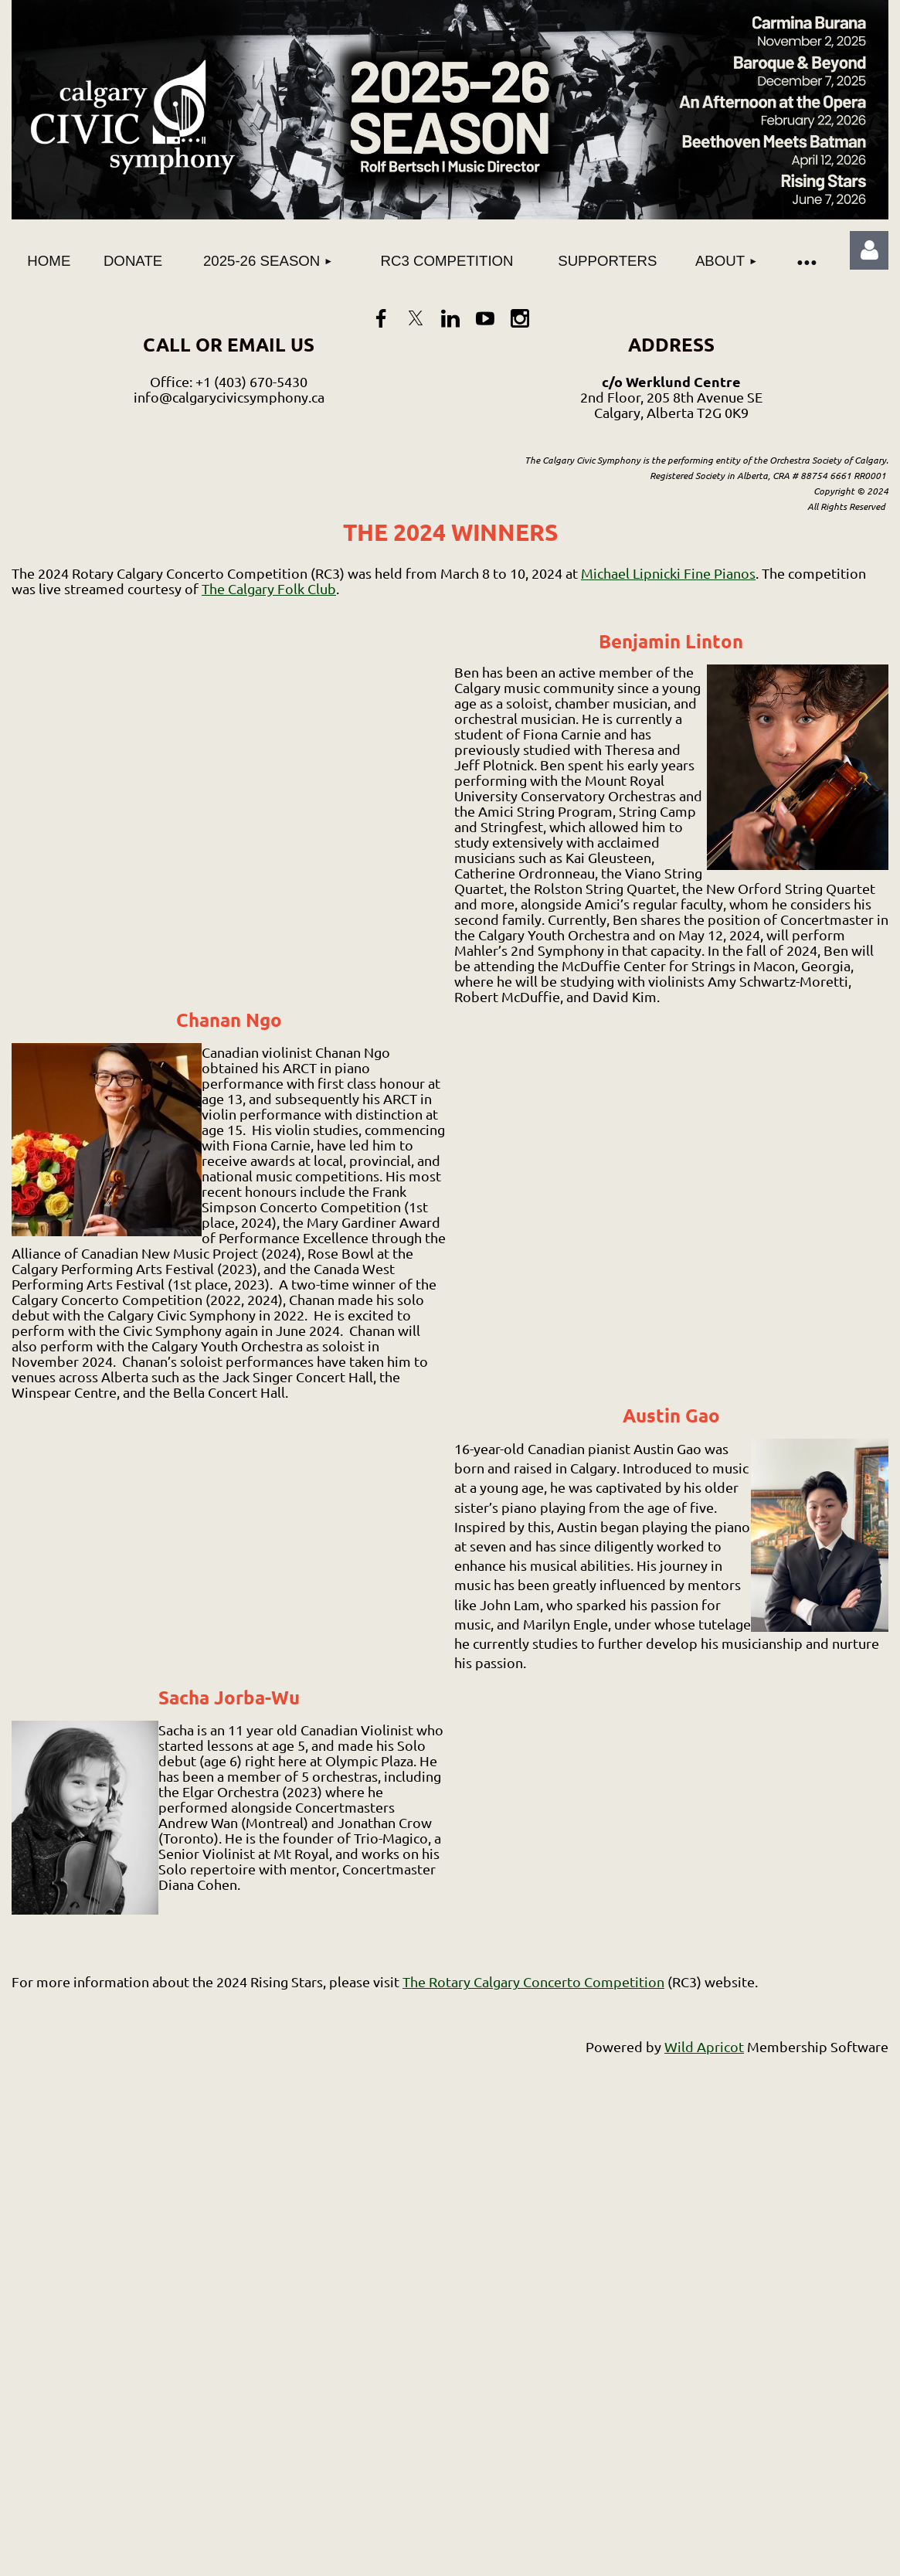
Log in (869, 250)
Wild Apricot (704, 2046)
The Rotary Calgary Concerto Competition (533, 1981)
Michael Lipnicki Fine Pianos (668, 573)
